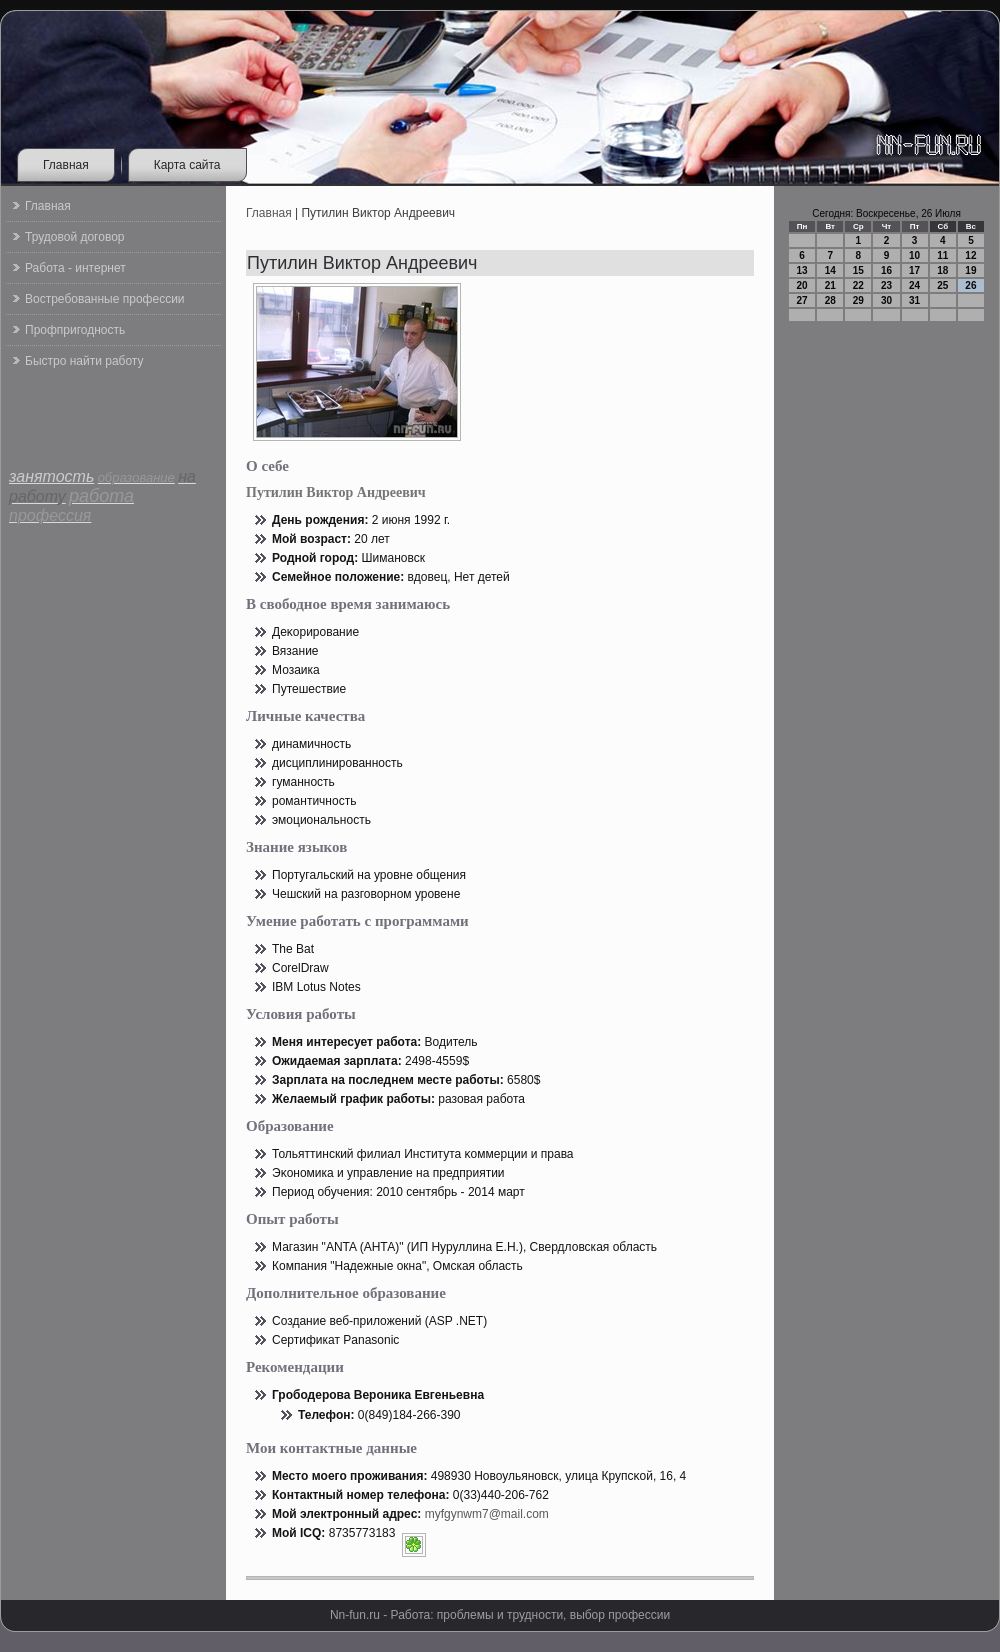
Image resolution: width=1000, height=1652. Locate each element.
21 (830, 285)
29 (858, 300)
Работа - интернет (75, 268)
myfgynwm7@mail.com (487, 1514)
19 (970, 270)
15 (858, 270)
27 (802, 300)
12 (970, 255)
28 (830, 300)
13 (802, 270)
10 (914, 255)
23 (886, 285)
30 (886, 300)
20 (802, 285)
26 (970, 285)
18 (942, 270)
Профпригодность (75, 330)
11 (942, 255)
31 (914, 300)
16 (886, 270)
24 (914, 285)
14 (830, 270)
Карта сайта (187, 165)
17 (914, 270)
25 (942, 285)
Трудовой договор (74, 237)
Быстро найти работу (84, 361)
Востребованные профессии (105, 299)
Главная (66, 165)
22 (858, 285)
